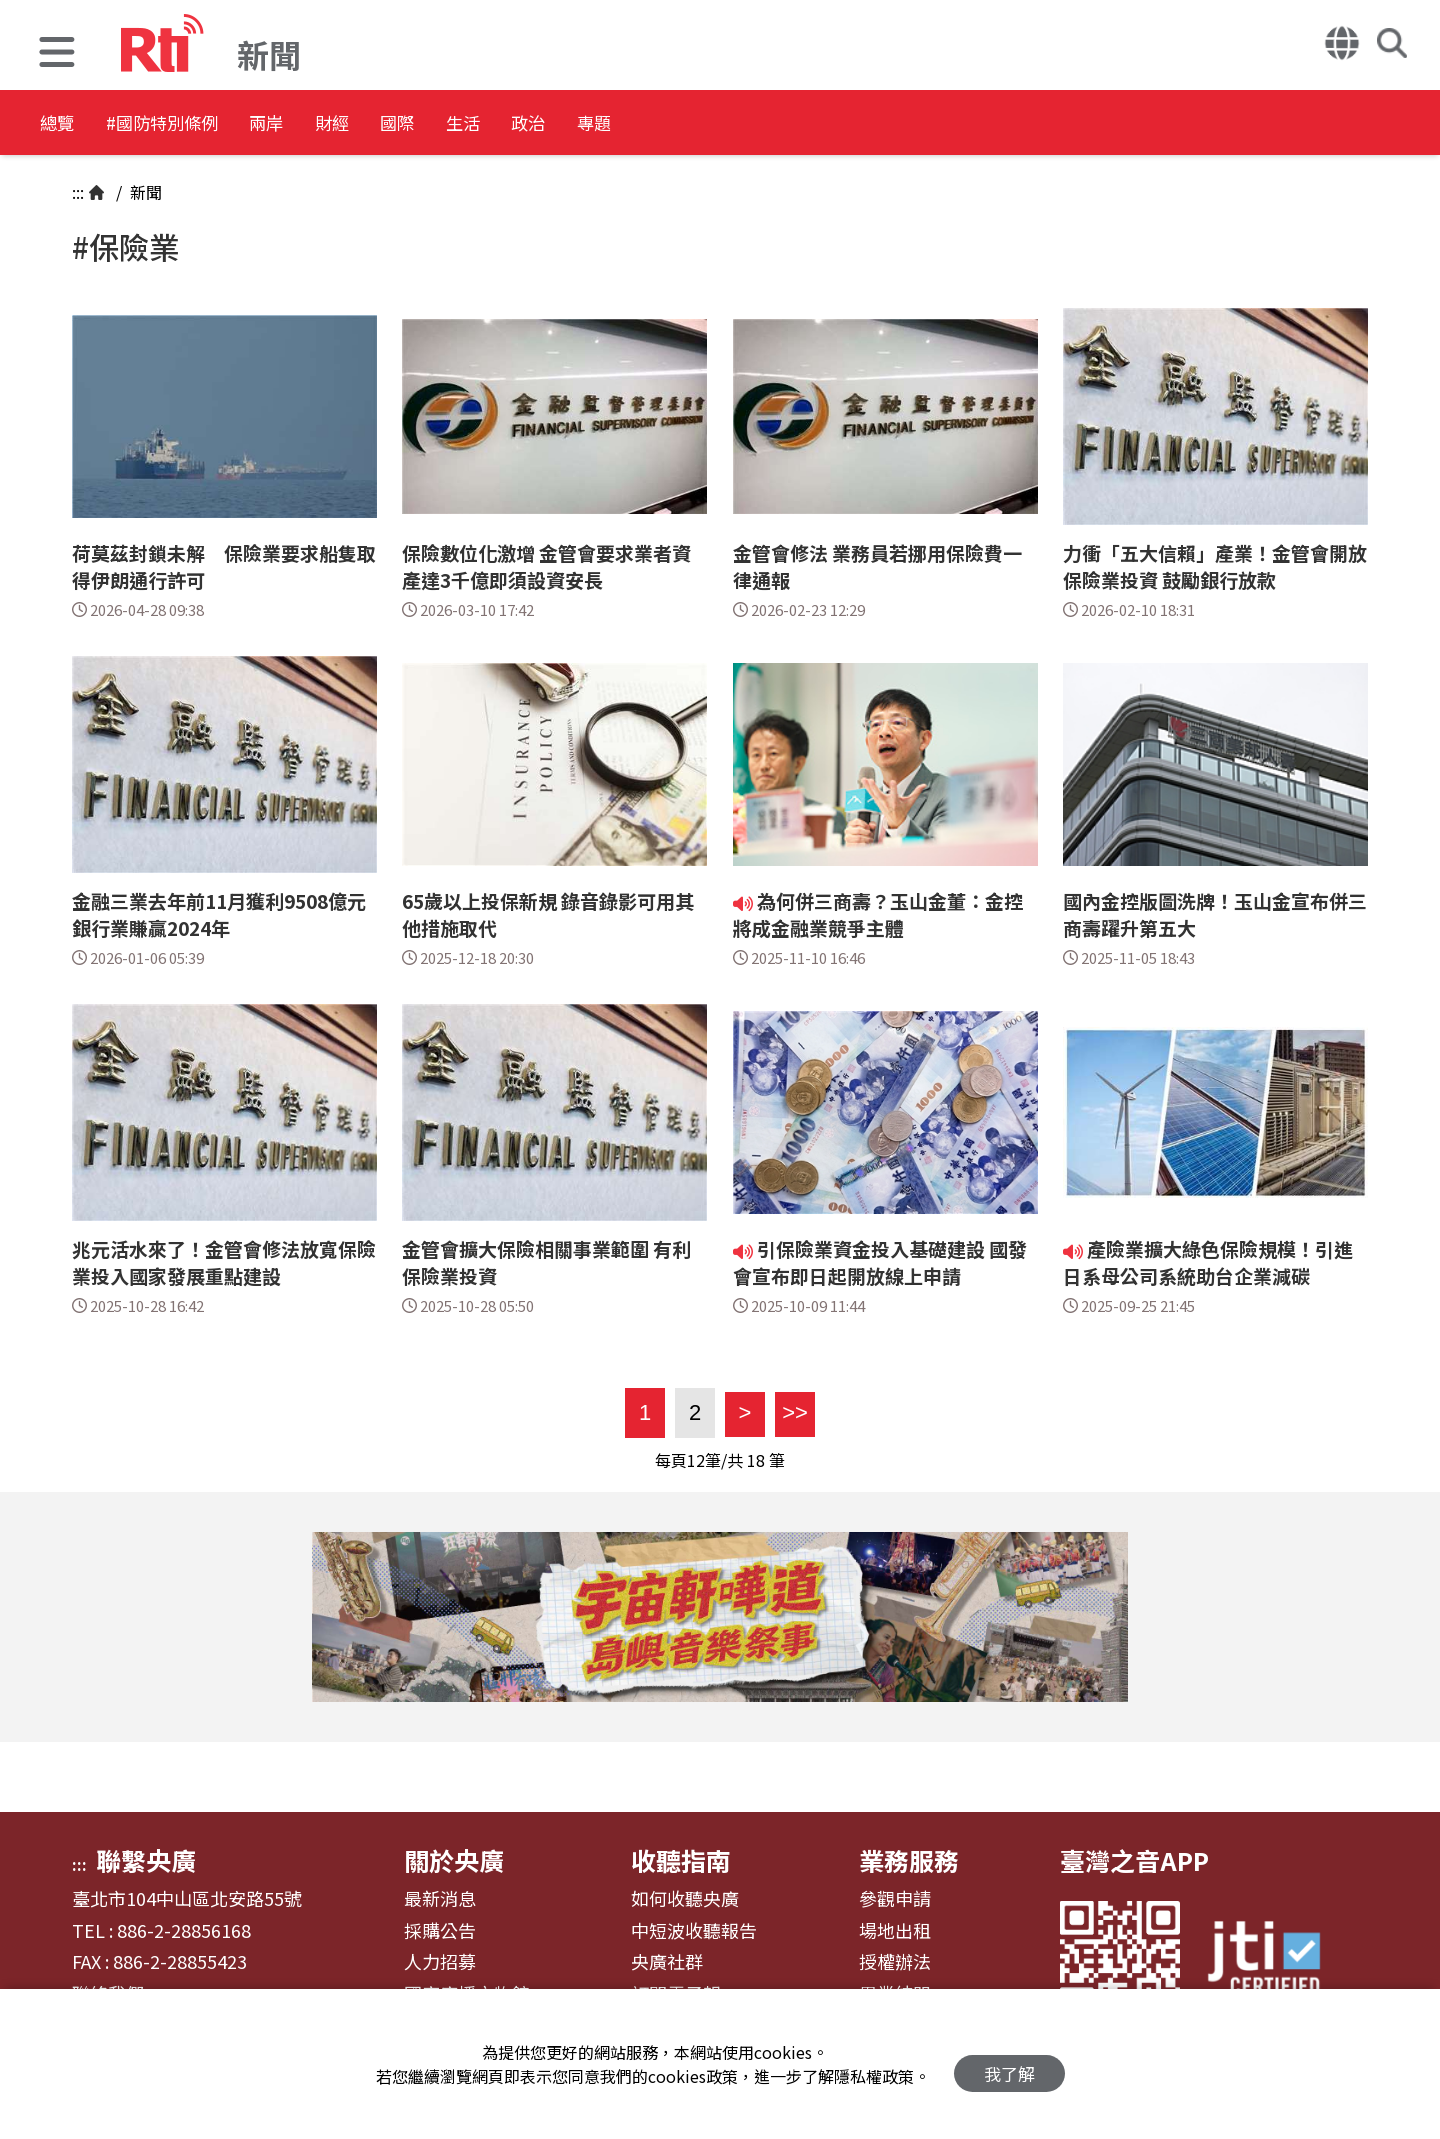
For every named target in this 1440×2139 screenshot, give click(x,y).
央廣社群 (667, 1962)
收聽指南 (681, 1860)
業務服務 (909, 1860)
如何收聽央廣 (685, 1899)
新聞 (144, 192)
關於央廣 (454, 1860)
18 (756, 1460)
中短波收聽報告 (694, 1931)
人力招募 (440, 1962)
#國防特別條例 (196, 124)
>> (791, 1412)
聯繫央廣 (146, 1860)
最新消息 (440, 1899)
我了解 (1009, 2064)
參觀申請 (895, 1899)
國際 (512, 124)
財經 (422, 124)
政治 (692, 124)
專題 (782, 124)
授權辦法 (895, 1962)
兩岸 (332, 124)
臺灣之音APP (1134, 1860)
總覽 (60, 124)
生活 (602, 124)
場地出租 (895, 1931)
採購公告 (440, 1931)
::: (78, 192)
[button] (57, 54)
